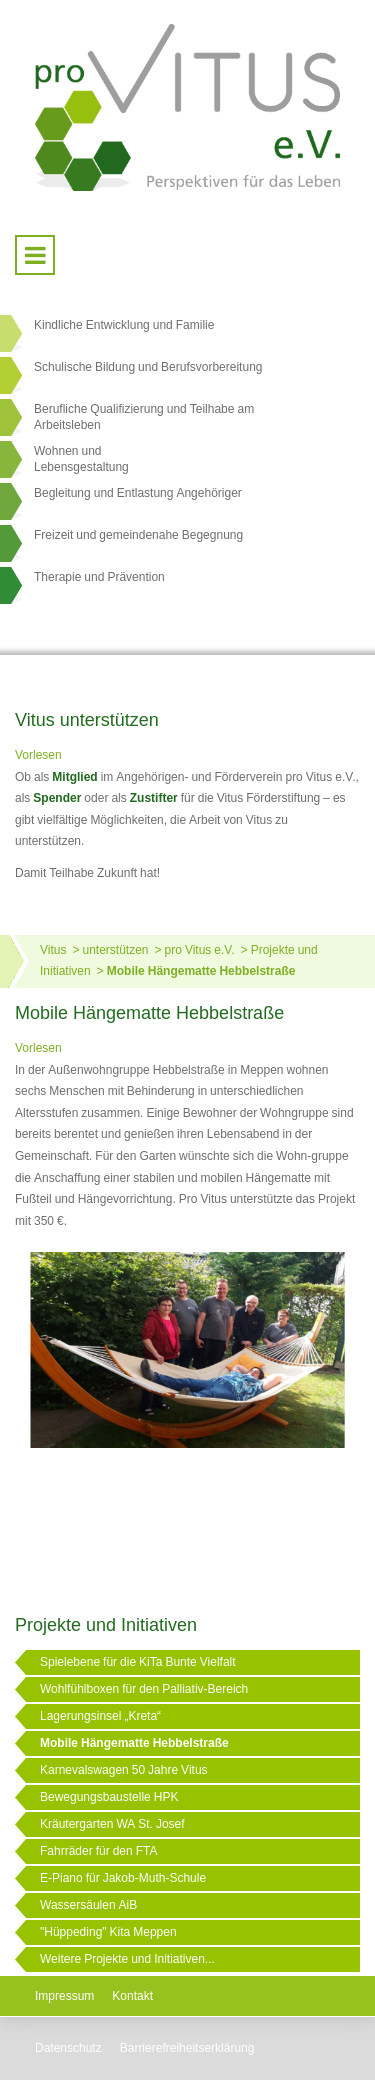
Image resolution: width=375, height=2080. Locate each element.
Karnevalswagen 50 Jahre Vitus (124, 1770)
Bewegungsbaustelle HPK (109, 1797)
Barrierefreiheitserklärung (187, 2048)
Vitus (53, 950)
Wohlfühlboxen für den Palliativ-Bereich (144, 1689)
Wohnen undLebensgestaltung (81, 459)
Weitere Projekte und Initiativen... (127, 1959)
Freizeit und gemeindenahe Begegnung (138, 535)
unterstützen (115, 950)
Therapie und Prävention (99, 577)
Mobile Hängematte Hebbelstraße (201, 971)
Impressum (64, 1996)
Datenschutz (68, 2048)
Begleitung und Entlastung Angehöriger (138, 493)
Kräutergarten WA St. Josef (112, 1824)
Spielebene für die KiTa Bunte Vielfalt (138, 1662)
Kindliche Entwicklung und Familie (124, 325)
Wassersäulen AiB (88, 1905)
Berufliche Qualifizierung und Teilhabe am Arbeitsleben (144, 417)
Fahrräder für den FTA (99, 1851)
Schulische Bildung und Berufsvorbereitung (148, 367)
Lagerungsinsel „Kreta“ (100, 1716)
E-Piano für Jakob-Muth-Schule (123, 1878)
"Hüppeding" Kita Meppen (108, 1932)
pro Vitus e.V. (200, 950)
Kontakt (132, 1996)
